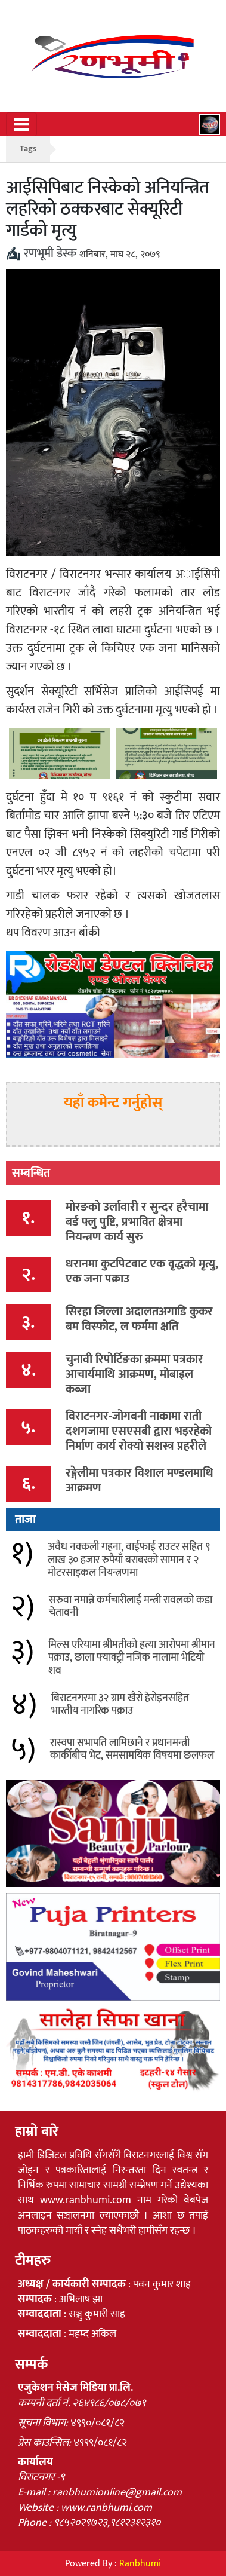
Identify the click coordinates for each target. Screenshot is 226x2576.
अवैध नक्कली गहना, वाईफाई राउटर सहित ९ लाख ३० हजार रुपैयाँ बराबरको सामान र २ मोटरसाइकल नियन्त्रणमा (129, 1560)
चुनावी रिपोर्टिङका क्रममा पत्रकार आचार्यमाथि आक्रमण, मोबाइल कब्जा (134, 1374)
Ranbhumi (140, 2564)
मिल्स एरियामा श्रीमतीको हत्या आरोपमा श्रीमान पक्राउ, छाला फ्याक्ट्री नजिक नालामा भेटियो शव (131, 1658)
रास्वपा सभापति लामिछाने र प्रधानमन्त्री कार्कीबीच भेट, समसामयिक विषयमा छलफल (132, 1749)
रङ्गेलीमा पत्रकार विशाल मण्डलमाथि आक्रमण (139, 1480)
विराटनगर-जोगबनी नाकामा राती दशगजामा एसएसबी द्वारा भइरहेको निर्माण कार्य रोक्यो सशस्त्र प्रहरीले (139, 1431)
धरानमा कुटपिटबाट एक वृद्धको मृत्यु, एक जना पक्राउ (142, 1271)
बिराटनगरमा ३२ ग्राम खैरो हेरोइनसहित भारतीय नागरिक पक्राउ (120, 1704)
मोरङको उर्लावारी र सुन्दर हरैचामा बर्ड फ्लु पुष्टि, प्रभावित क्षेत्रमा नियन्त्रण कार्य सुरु (137, 1222)
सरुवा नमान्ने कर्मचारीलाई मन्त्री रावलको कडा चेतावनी (130, 1606)
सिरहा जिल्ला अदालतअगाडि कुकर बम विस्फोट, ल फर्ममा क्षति (139, 1319)
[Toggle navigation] (21, 124)
